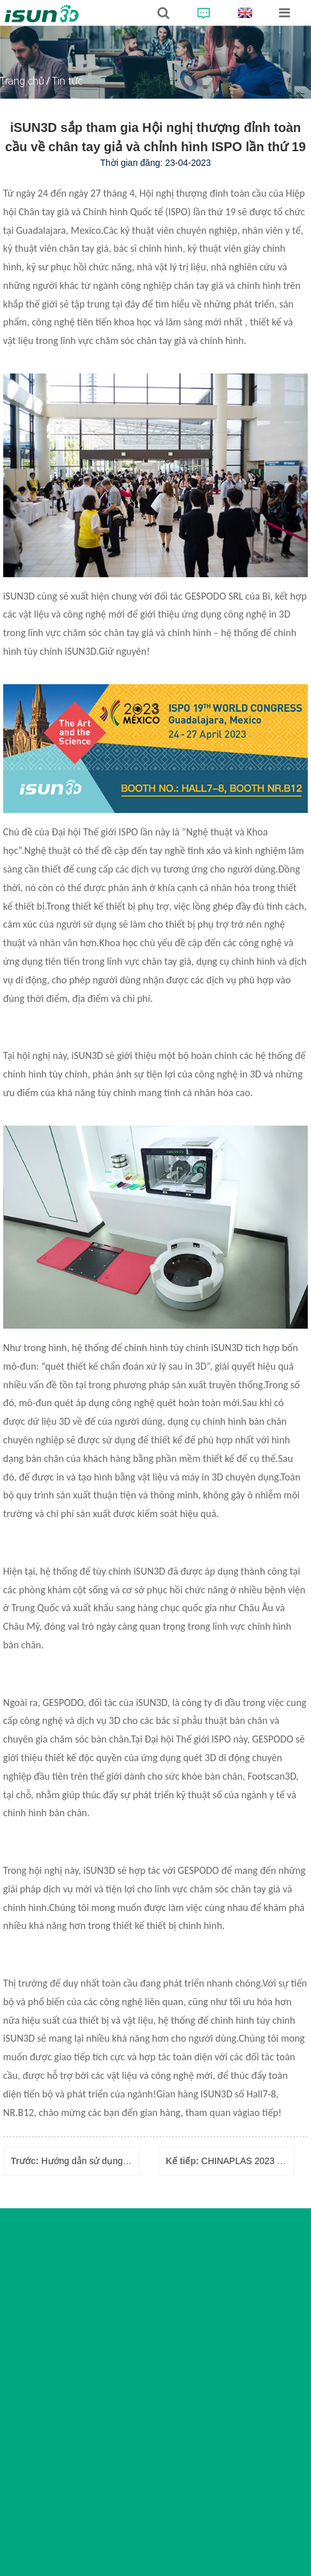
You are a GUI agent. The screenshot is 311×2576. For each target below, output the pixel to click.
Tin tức (67, 81)
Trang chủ (22, 81)
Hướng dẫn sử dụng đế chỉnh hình (110, 2161)
